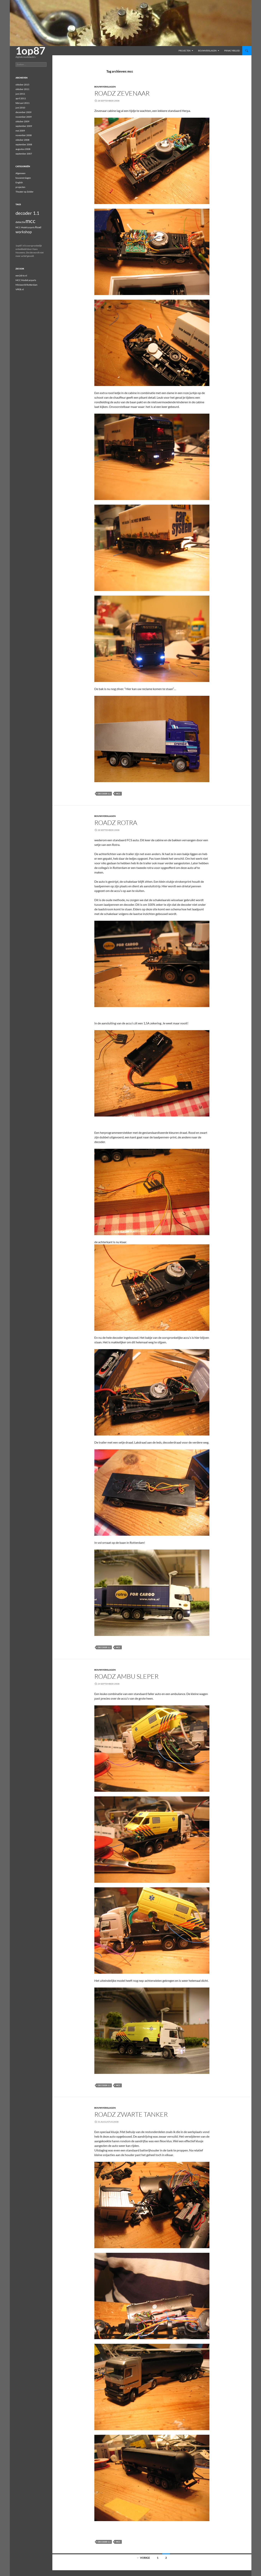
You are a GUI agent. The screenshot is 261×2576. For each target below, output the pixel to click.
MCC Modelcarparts (26, 280)
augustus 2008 (23, 149)
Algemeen (21, 173)
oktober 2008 (22, 139)
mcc (118, 793)
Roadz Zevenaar (122, 93)
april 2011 (21, 98)
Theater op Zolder (25, 191)
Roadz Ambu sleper (126, 1676)
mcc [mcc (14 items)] (30, 220)
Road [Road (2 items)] (38, 227)
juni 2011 (20, 93)
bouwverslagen (207, 50)
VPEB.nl (20, 289)
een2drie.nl (21, 275)
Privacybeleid (232, 50)
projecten (184, 50)
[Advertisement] (31, 358)
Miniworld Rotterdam (26, 284)
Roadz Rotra (115, 822)
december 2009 (23, 112)
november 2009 (24, 116)
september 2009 (24, 126)
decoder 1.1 (104, 793)
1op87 (30, 50)
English (19, 182)
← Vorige (143, 2557)
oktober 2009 (22, 121)
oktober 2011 (22, 89)
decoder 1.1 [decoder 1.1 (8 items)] (27, 213)
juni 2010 (20, 107)
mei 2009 (20, 130)
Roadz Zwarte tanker (131, 2114)
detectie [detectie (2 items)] (20, 222)
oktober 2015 (22, 84)
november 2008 (24, 135)
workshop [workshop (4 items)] (24, 232)
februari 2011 (23, 103)
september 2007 (24, 153)
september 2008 (24, 144)
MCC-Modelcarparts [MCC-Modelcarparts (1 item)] (25, 227)
